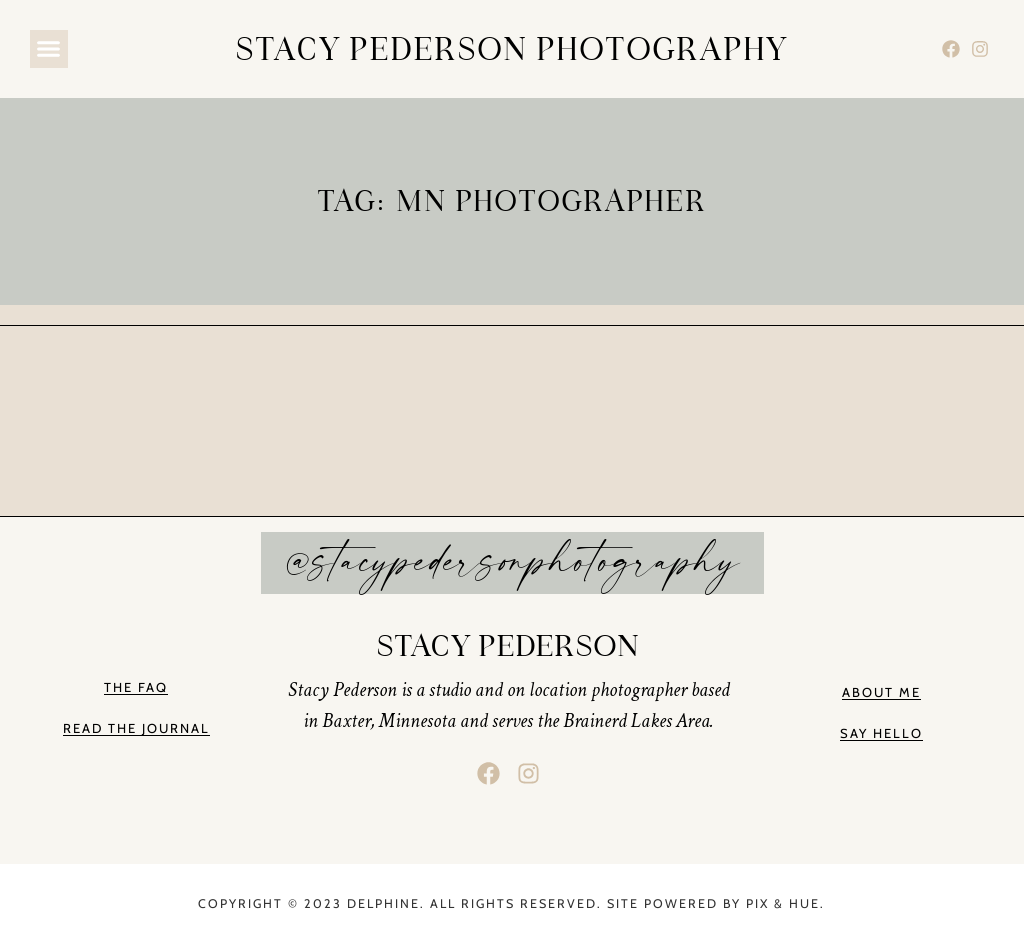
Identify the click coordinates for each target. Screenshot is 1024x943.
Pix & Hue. (785, 903)
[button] (49, 49)
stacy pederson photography (512, 49)
